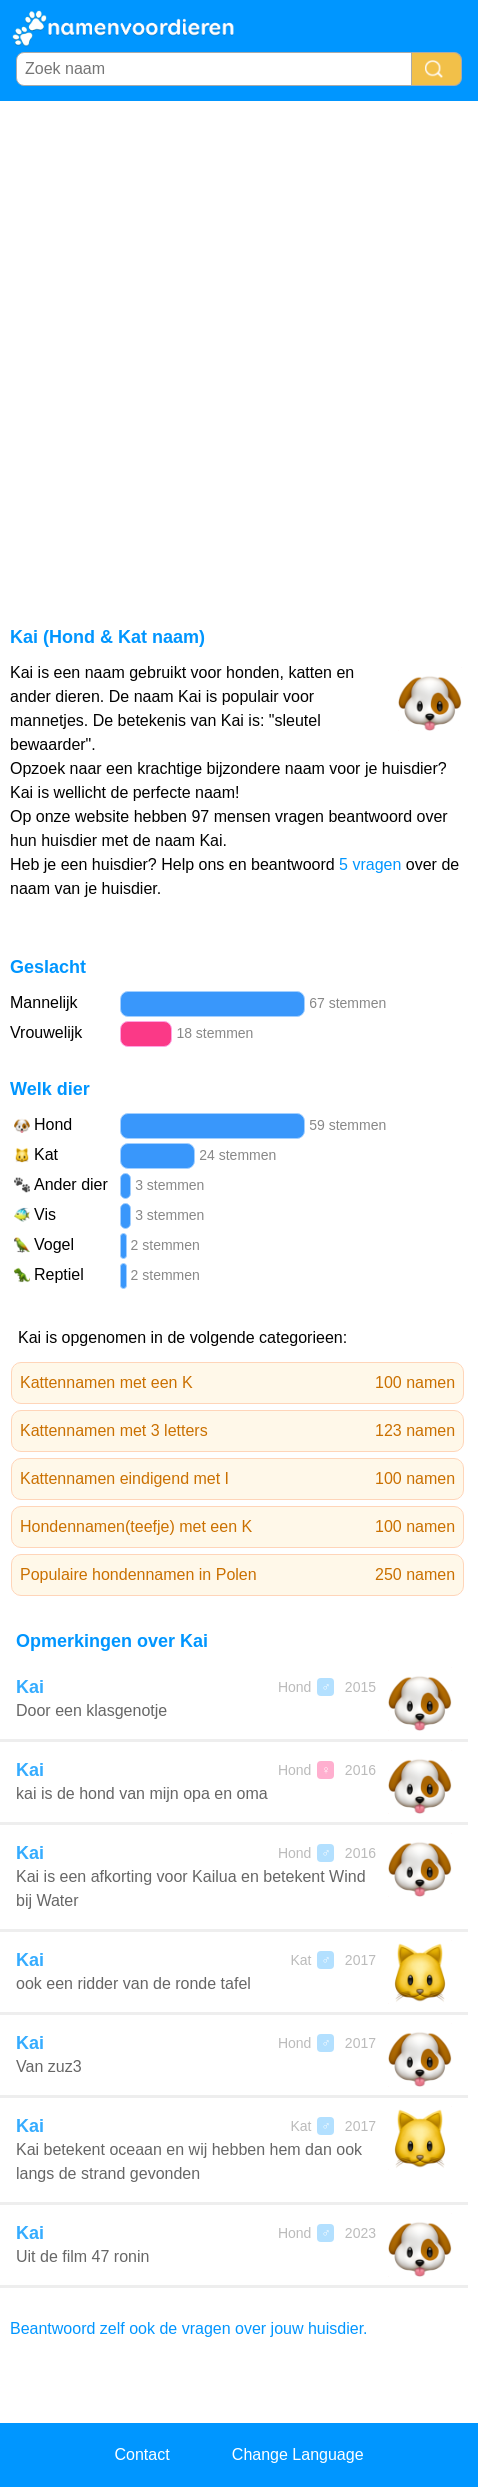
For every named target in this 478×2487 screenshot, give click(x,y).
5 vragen (370, 864)
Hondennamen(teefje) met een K (237, 1527)
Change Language (298, 2454)
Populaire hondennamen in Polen (237, 1575)
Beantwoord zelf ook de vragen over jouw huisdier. (189, 2328)
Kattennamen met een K (237, 1383)
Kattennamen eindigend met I (237, 1479)
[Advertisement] (239, 350)
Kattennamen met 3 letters (237, 1431)
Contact (141, 2454)
